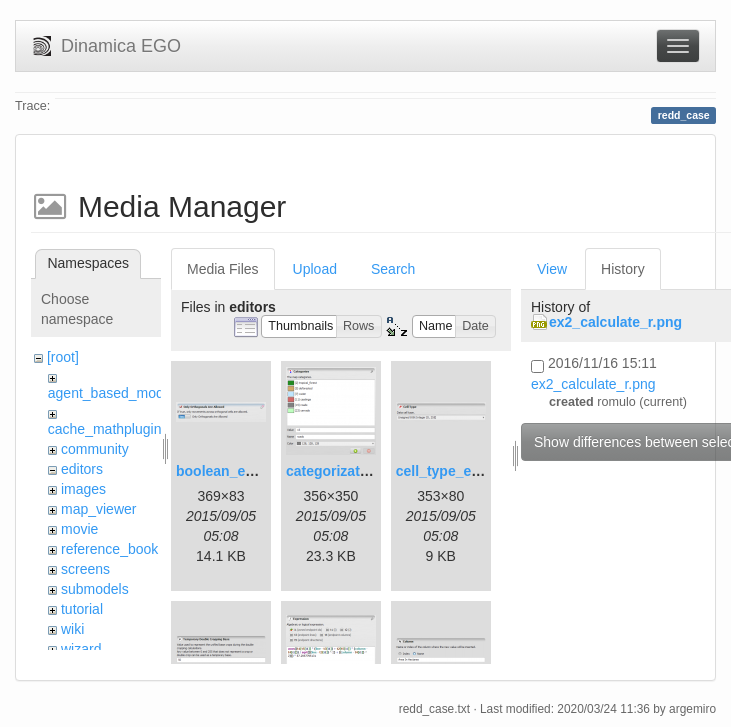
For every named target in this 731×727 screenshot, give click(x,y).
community (95, 449)
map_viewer (98, 509)
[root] (63, 357)
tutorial (82, 609)
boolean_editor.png (240, 471)
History (623, 269)
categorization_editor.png (371, 471)
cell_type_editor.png (463, 471)
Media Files (223, 269)
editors (82, 469)
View (552, 269)
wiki (72, 629)
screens (85, 569)
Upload (315, 269)
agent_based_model (111, 393)
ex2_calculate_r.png (615, 322)
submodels (95, 589)
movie (79, 529)
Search (393, 269)
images (83, 489)
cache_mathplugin (105, 429)
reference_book (109, 549)
